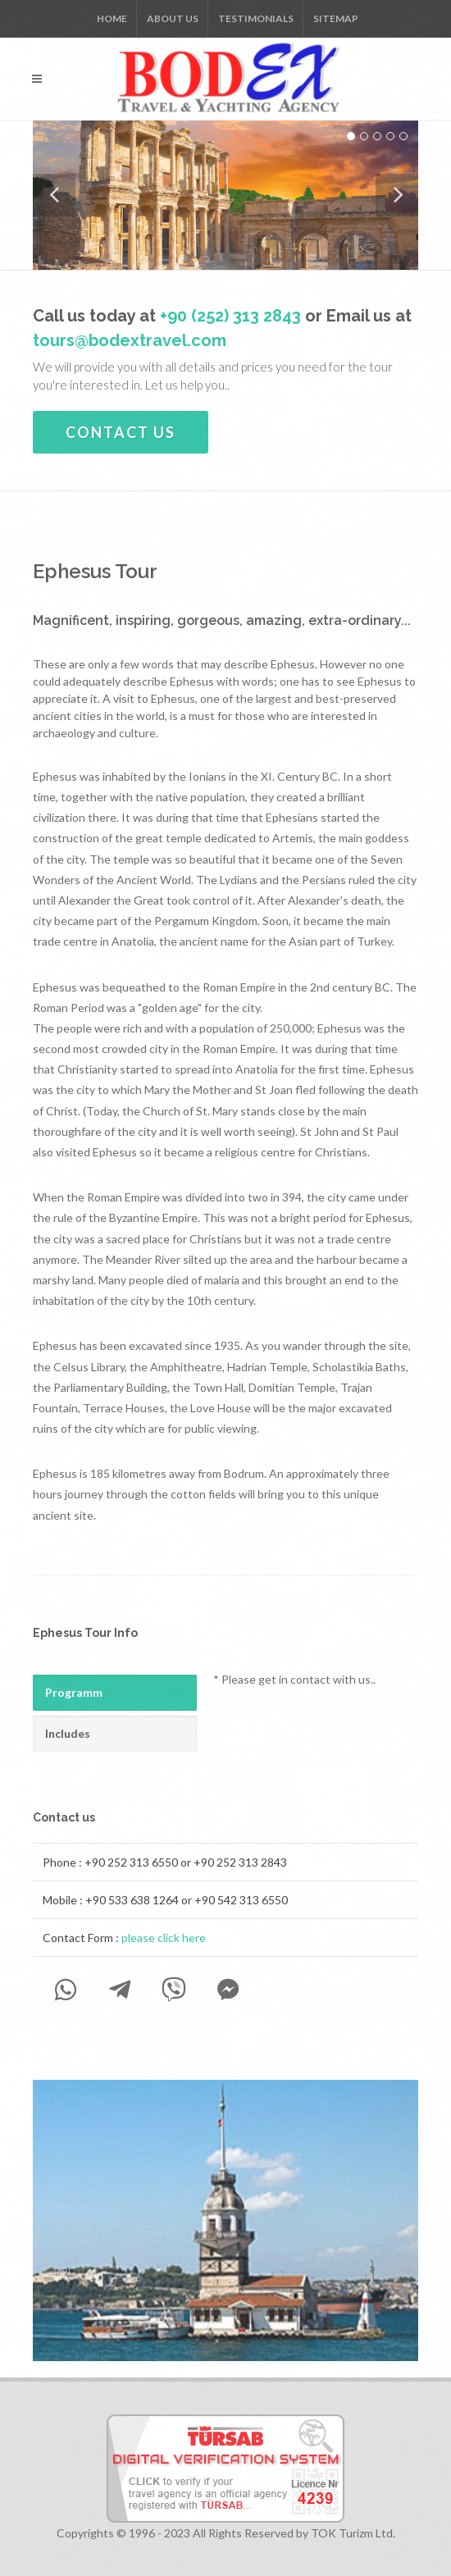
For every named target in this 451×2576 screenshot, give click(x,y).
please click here (163, 1938)
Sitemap (335, 18)
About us (172, 18)
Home (112, 18)
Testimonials (256, 18)
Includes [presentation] (67, 1733)
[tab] (115, 1693)
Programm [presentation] (73, 1692)
